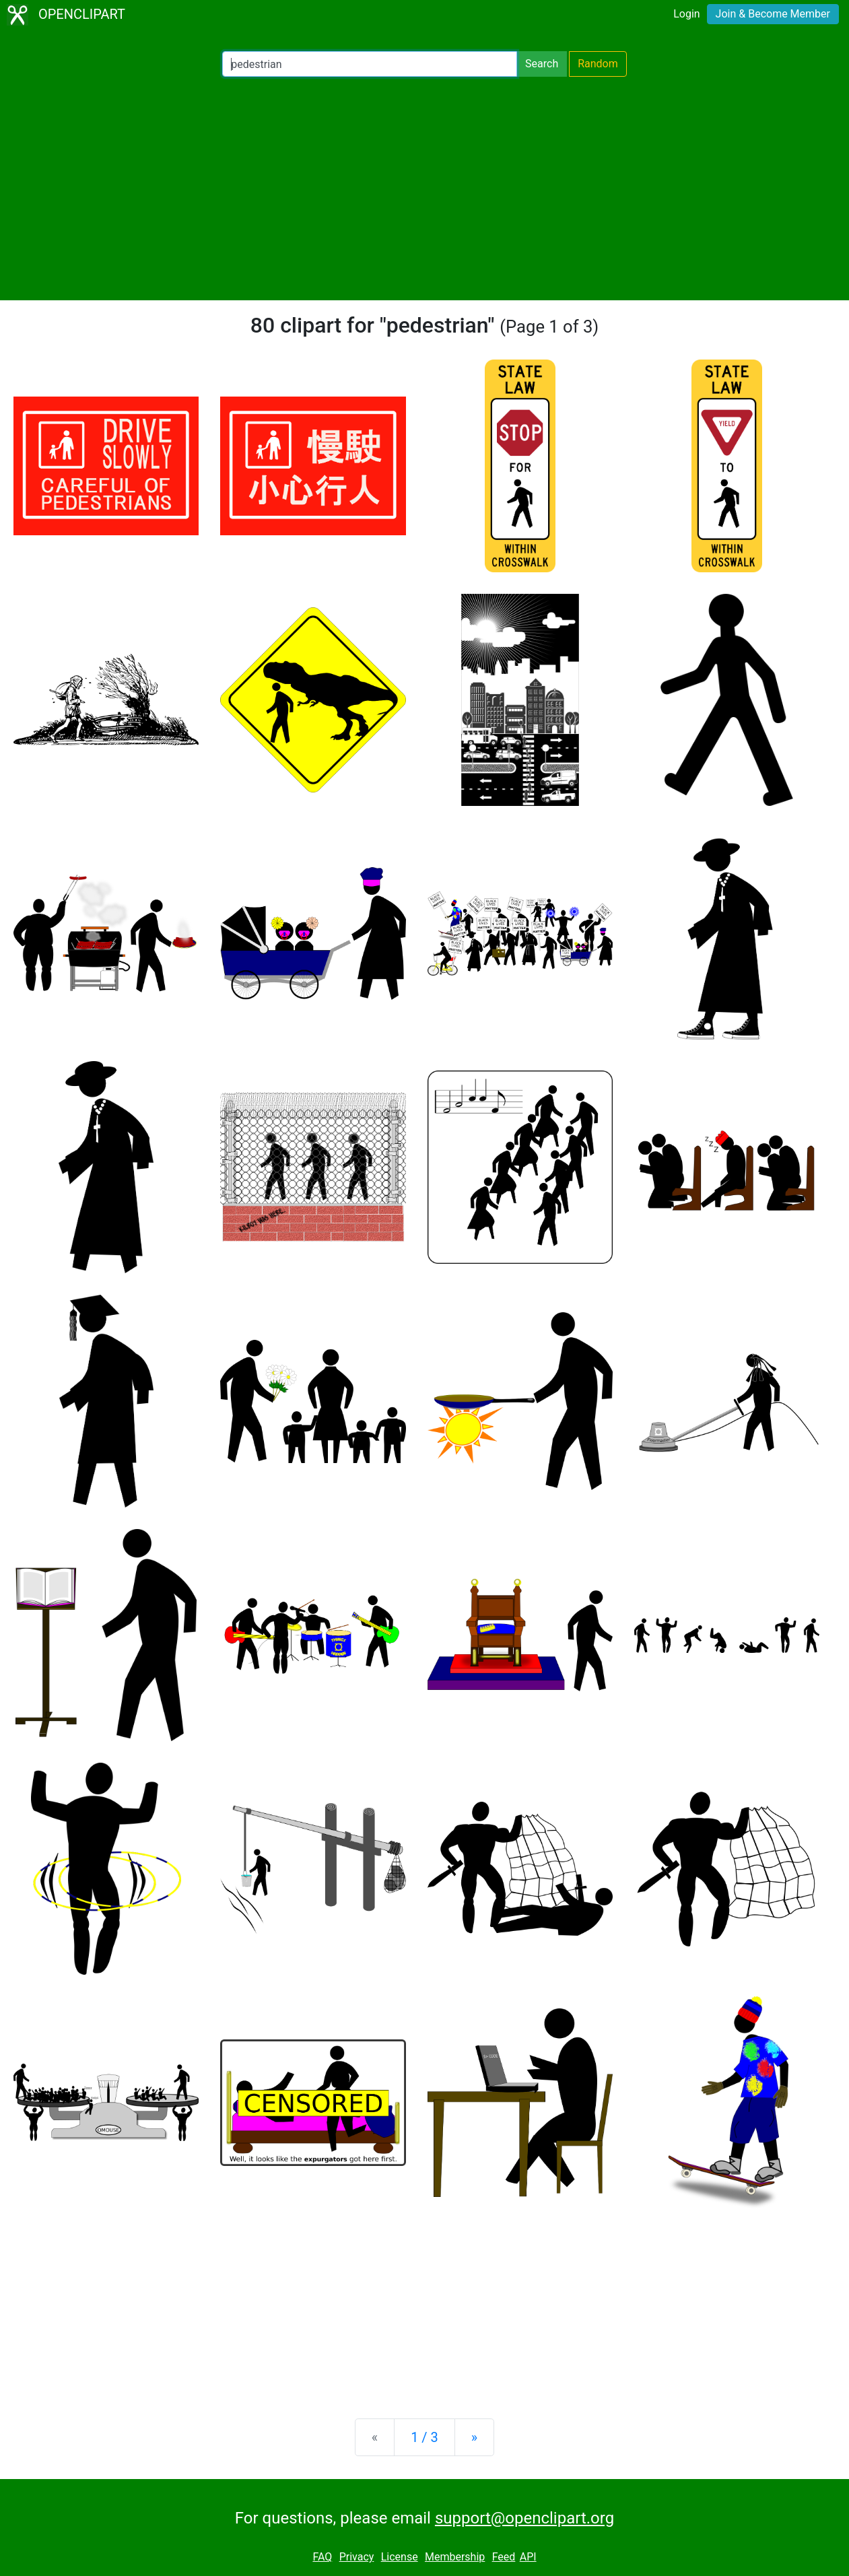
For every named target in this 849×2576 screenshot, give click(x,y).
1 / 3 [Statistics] (424, 2437)
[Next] (474, 2437)
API (528, 2556)
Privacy (356, 2556)
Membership (455, 2556)
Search (541, 63)
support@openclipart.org (524, 2518)
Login (686, 13)
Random (598, 63)
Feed (504, 2556)
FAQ (322, 2556)
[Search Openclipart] (369, 64)
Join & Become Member (773, 13)
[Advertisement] (425, 188)
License (399, 2556)
